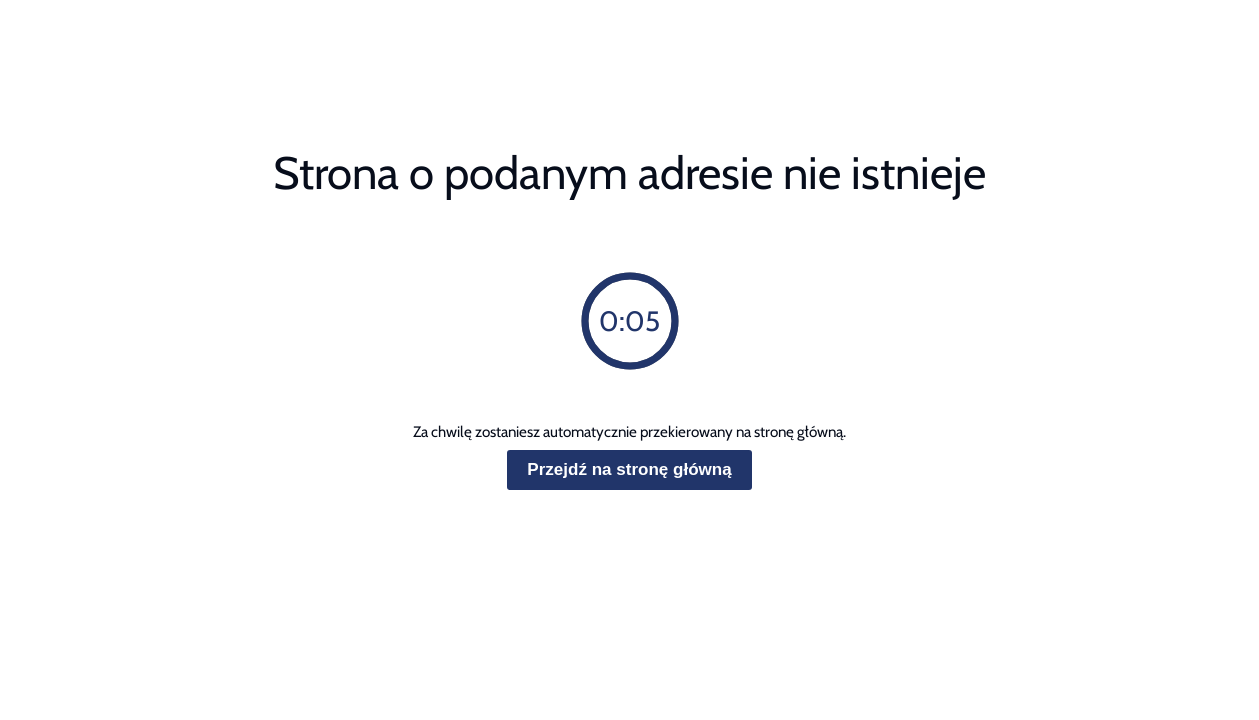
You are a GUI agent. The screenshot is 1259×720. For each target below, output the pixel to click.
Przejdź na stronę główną (629, 469)
